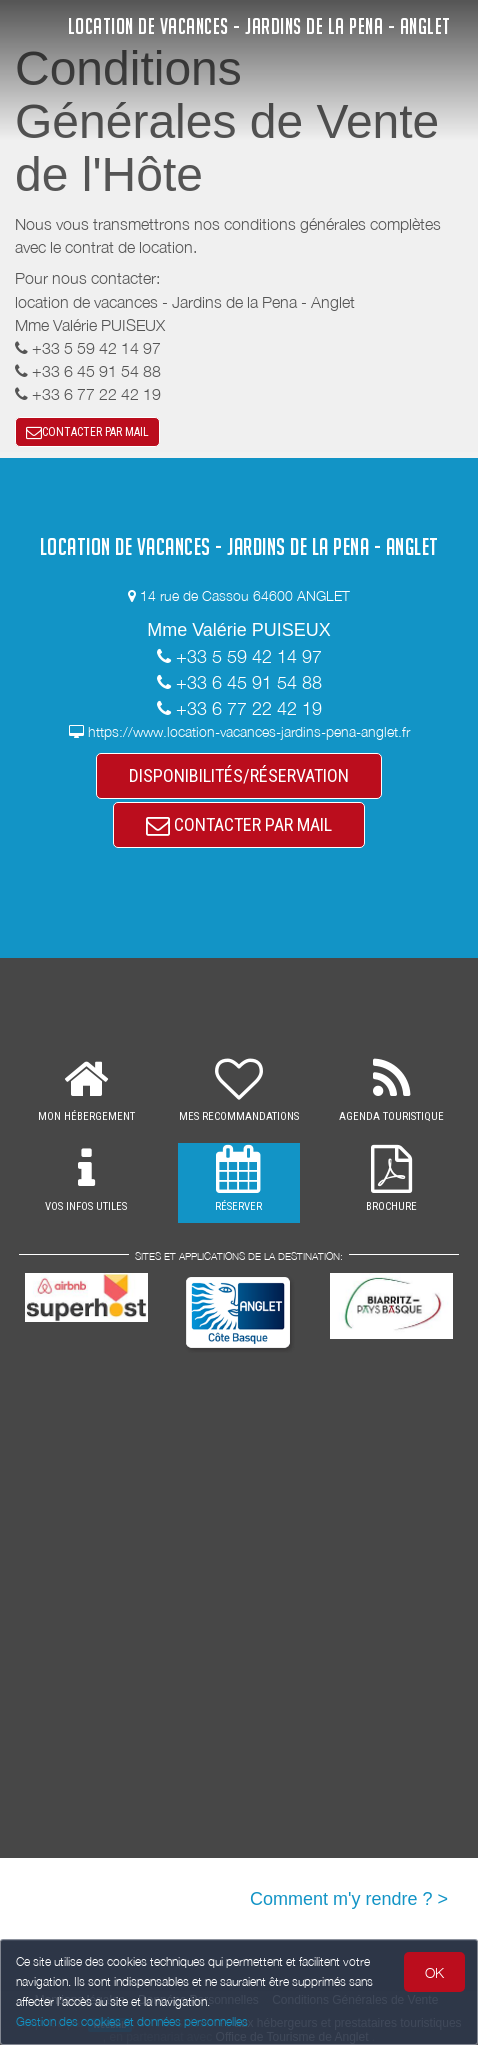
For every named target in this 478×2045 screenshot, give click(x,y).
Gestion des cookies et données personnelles (132, 2021)
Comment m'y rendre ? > (349, 1899)
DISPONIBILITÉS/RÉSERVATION (239, 775)
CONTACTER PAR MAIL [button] (87, 432)
